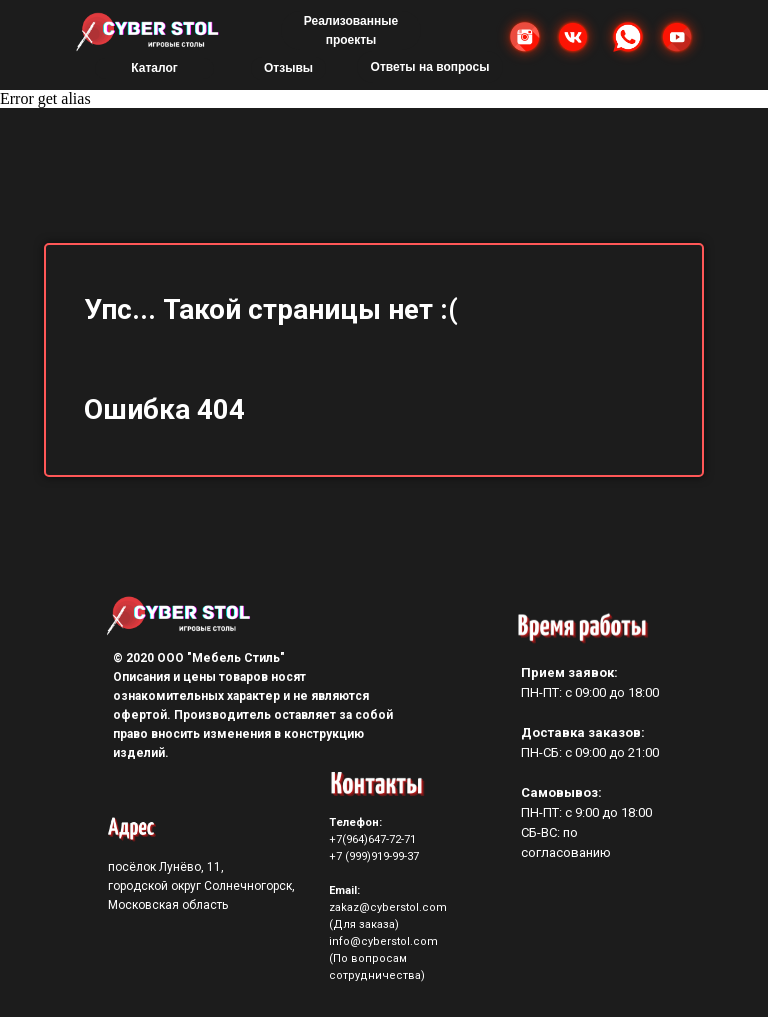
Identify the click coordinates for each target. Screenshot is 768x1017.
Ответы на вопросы (430, 67)
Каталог (154, 68)
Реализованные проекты (351, 30)
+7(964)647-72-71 (372, 839)
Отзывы (288, 68)
